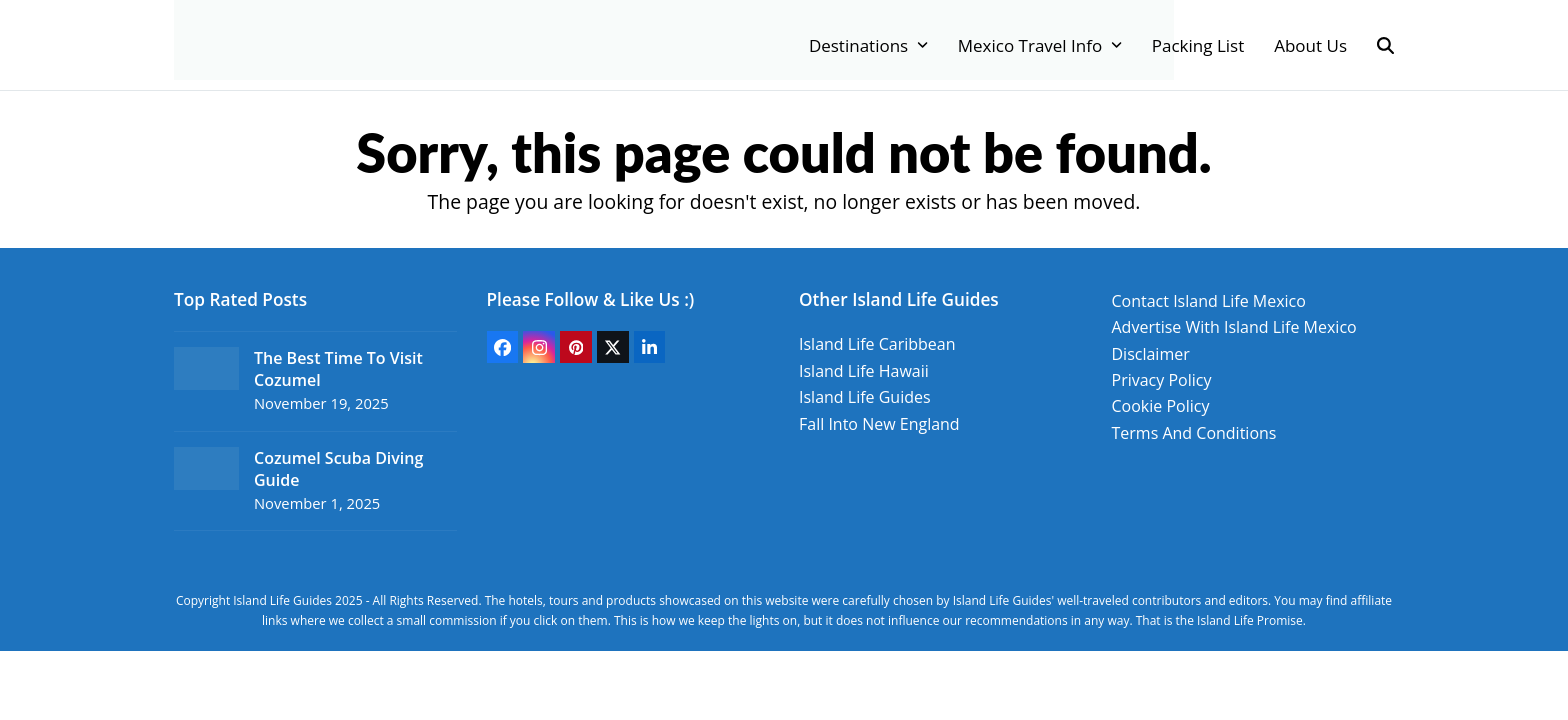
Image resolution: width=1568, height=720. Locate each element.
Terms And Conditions (1194, 433)
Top (1520, 672)
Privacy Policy (1162, 380)
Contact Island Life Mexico (1209, 301)
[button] (1385, 45)
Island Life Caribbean (877, 344)
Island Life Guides (865, 397)
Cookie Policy (1161, 406)
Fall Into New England (879, 424)
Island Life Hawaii (864, 371)
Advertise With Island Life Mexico (1234, 327)
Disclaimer (1151, 354)
